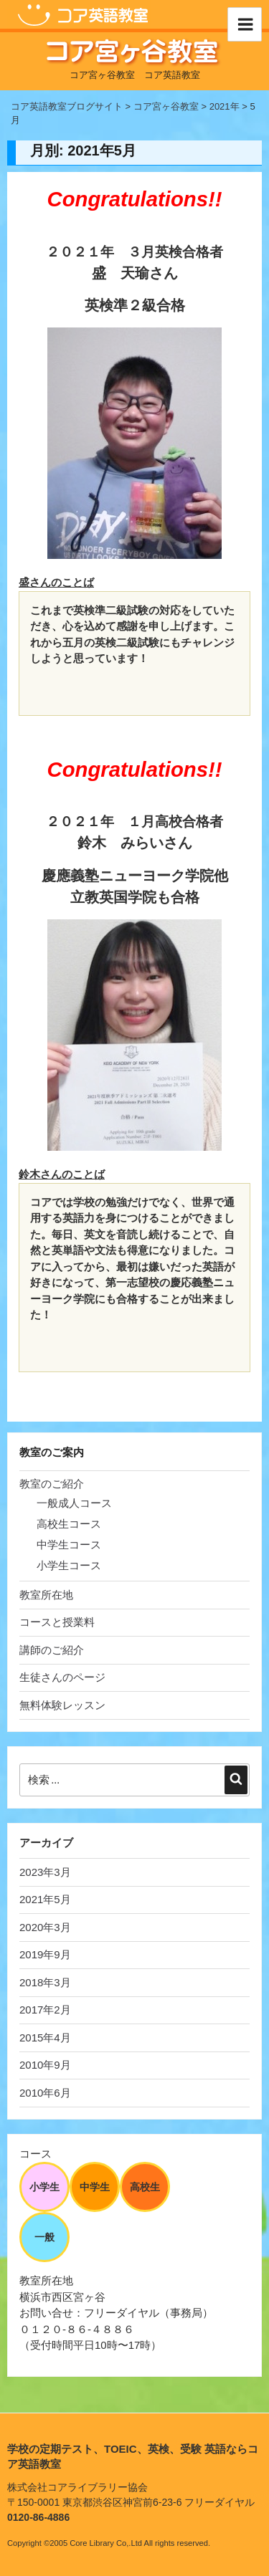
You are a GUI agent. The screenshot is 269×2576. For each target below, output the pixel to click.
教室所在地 (46, 1595)
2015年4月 (45, 2037)
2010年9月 (45, 2065)
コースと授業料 (57, 1622)
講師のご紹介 (51, 1650)
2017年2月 (45, 2009)
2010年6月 (45, 2093)
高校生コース (69, 1524)
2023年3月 (45, 1872)
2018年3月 (45, 1982)
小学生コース (69, 1565)
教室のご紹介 (51, 1484)
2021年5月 (45, 1899)
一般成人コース (74, 1503)
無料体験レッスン (62, 1705)
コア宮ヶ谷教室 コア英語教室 (135, 75)
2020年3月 (45, 1927)
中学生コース (69, 1544)
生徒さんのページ (62, 1677)
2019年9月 (45, 1954)
